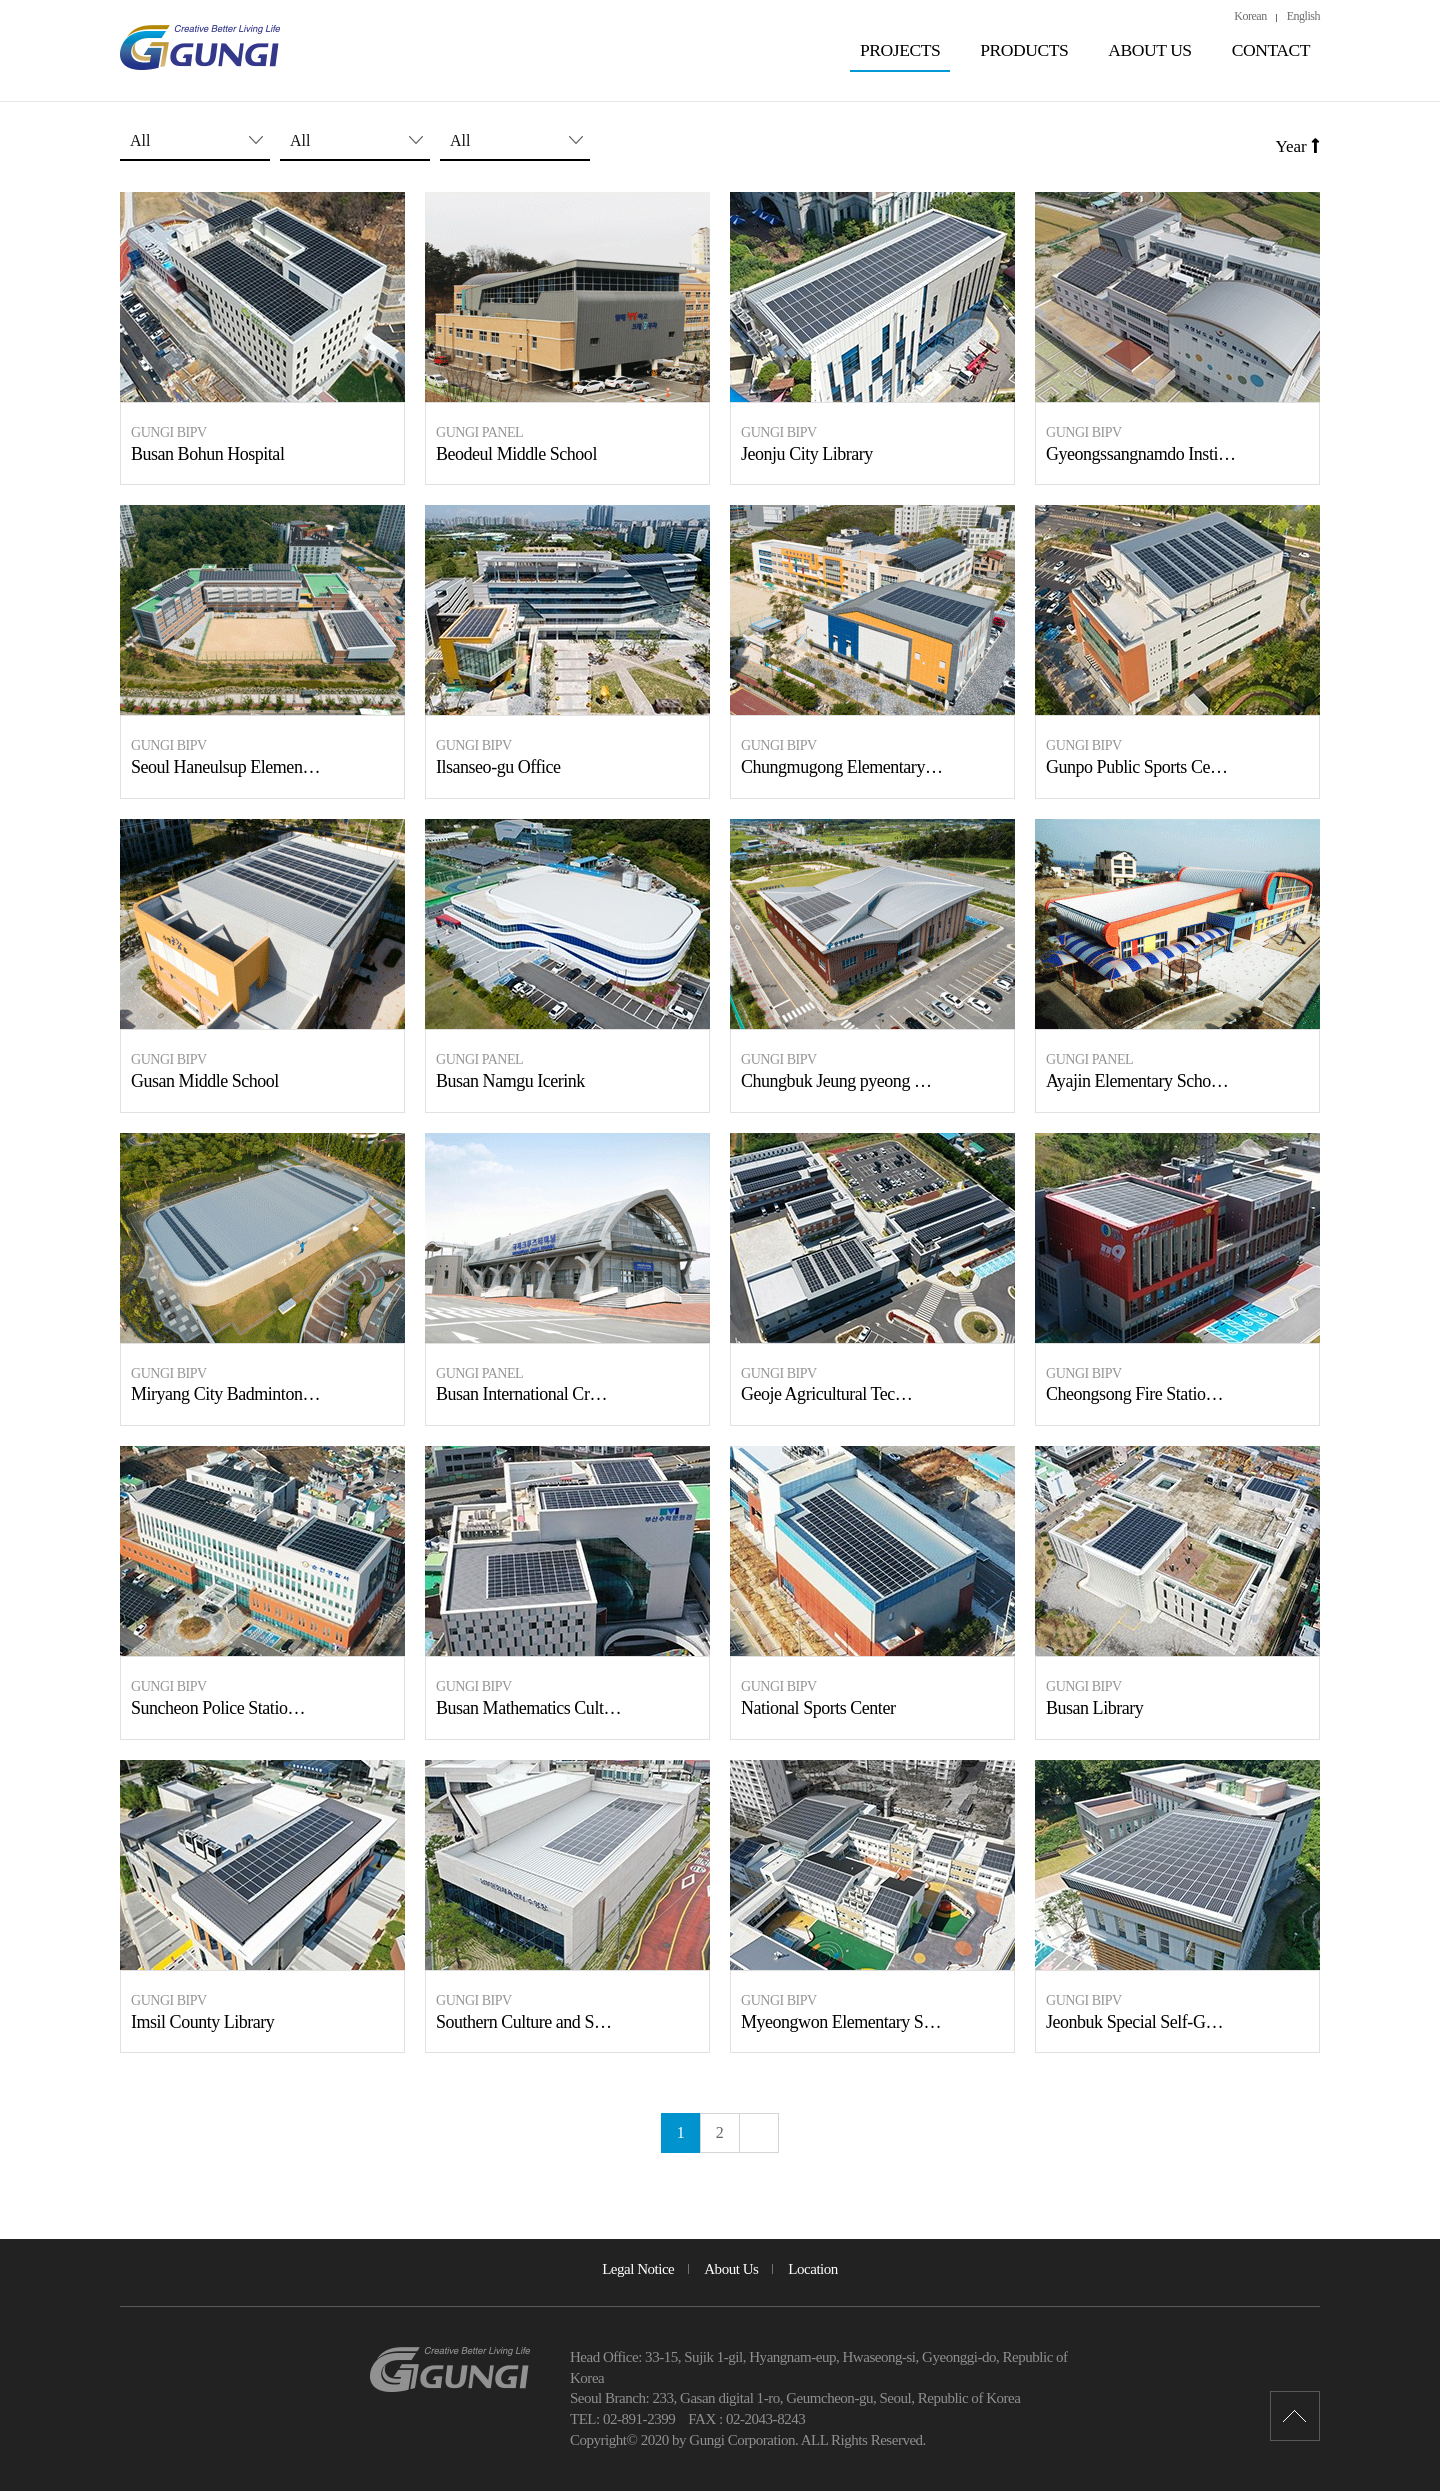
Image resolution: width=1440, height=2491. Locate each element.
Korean (1250, 16)
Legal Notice (638, 2269)
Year (1297, 146)
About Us (731, 2269)
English (1303, 16)
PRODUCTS (1024, 50)
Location (812, 2269)
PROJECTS (900, 50)
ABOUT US (1149, 50)
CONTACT (1271, 50)
